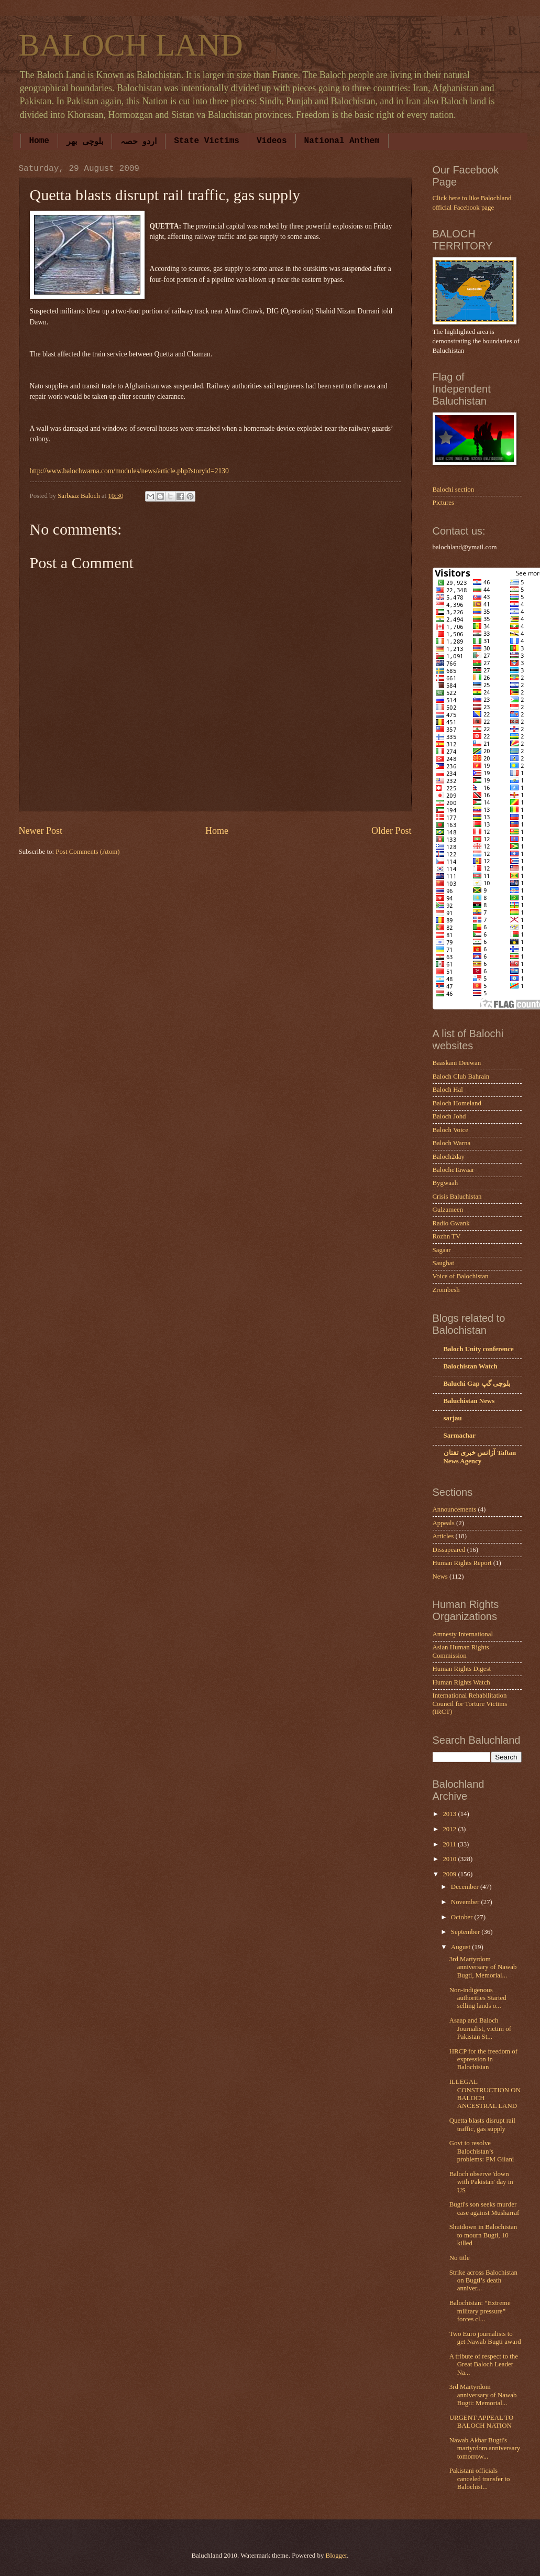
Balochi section (454, 489)
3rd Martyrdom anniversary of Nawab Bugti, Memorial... (483, 1967)
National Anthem (342, 141)
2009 (450, 1874)
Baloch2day (449, 1156)
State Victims (206, 141)
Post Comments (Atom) (87, 851)
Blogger (336, 2555)
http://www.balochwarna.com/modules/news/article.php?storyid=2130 (129, 471)
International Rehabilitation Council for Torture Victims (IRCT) (470, 1703)
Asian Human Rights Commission (461, 1651)
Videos (272, 141)
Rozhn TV (447, 1236)
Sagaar (442, 1250)
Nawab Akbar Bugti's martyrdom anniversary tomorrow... (484, 2448)
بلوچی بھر (85, 142)
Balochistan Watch (471, 1366)
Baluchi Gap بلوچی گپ (477, 1383)
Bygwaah (445, 1183)
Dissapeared (449, 1549)
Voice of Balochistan (461, 1276)
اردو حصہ (138, 142)
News (440, 1576)
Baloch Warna (452, 1143)
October (463, 1917)
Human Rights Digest (462, 1668)
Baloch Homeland (457, 1103)
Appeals (444, 1523)
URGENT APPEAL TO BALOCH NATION (481, 2421)
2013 (450, 1814)
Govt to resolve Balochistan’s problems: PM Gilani (481, 2151)
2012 (450, 1829)
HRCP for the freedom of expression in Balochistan (483, 2059)
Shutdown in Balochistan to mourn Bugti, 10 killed (483, 2235)
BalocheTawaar (454, 1169)
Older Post (391, 830)
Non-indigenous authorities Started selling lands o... (477, 1998)
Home (39, 141)
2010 (450, 1859)
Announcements (455, 1509)
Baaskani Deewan (457, 1063)
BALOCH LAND (131, 45)
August (461, 1947)
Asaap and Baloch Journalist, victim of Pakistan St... (480, 2028)
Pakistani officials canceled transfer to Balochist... (479, 2479)
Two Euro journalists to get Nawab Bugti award (485, 2337)
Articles (443, 1536)
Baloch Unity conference (479, 1349)
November (466, 1902)
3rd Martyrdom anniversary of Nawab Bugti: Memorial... (483, 2395)
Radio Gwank (451, 1223)
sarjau (453, 1418)
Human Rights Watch (461, 1682)
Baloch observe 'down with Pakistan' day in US (481, 2182)
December (465, 1886)
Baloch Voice (451, 1130)
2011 (450, 1844)
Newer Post (41, 830)
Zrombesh (446, 1290)
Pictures (443, 502)
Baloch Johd (449, 1116)
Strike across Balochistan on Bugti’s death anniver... (483, 2280)
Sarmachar (460, 1435)
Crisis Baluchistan (457, 1196)
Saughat (443, 1263)
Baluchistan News (469, 1401)
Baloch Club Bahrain (461, 1076)
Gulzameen (448, 1209)
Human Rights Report (462, 1563)
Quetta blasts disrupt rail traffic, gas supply (482, 2124)
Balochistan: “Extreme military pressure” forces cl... (480, 2311)
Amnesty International (463, 1634)
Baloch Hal (448, 1089)
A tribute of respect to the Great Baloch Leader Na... (483, 2364)
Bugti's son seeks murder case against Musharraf (484, 2208)
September (466, 1932)
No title (459, 2258)
